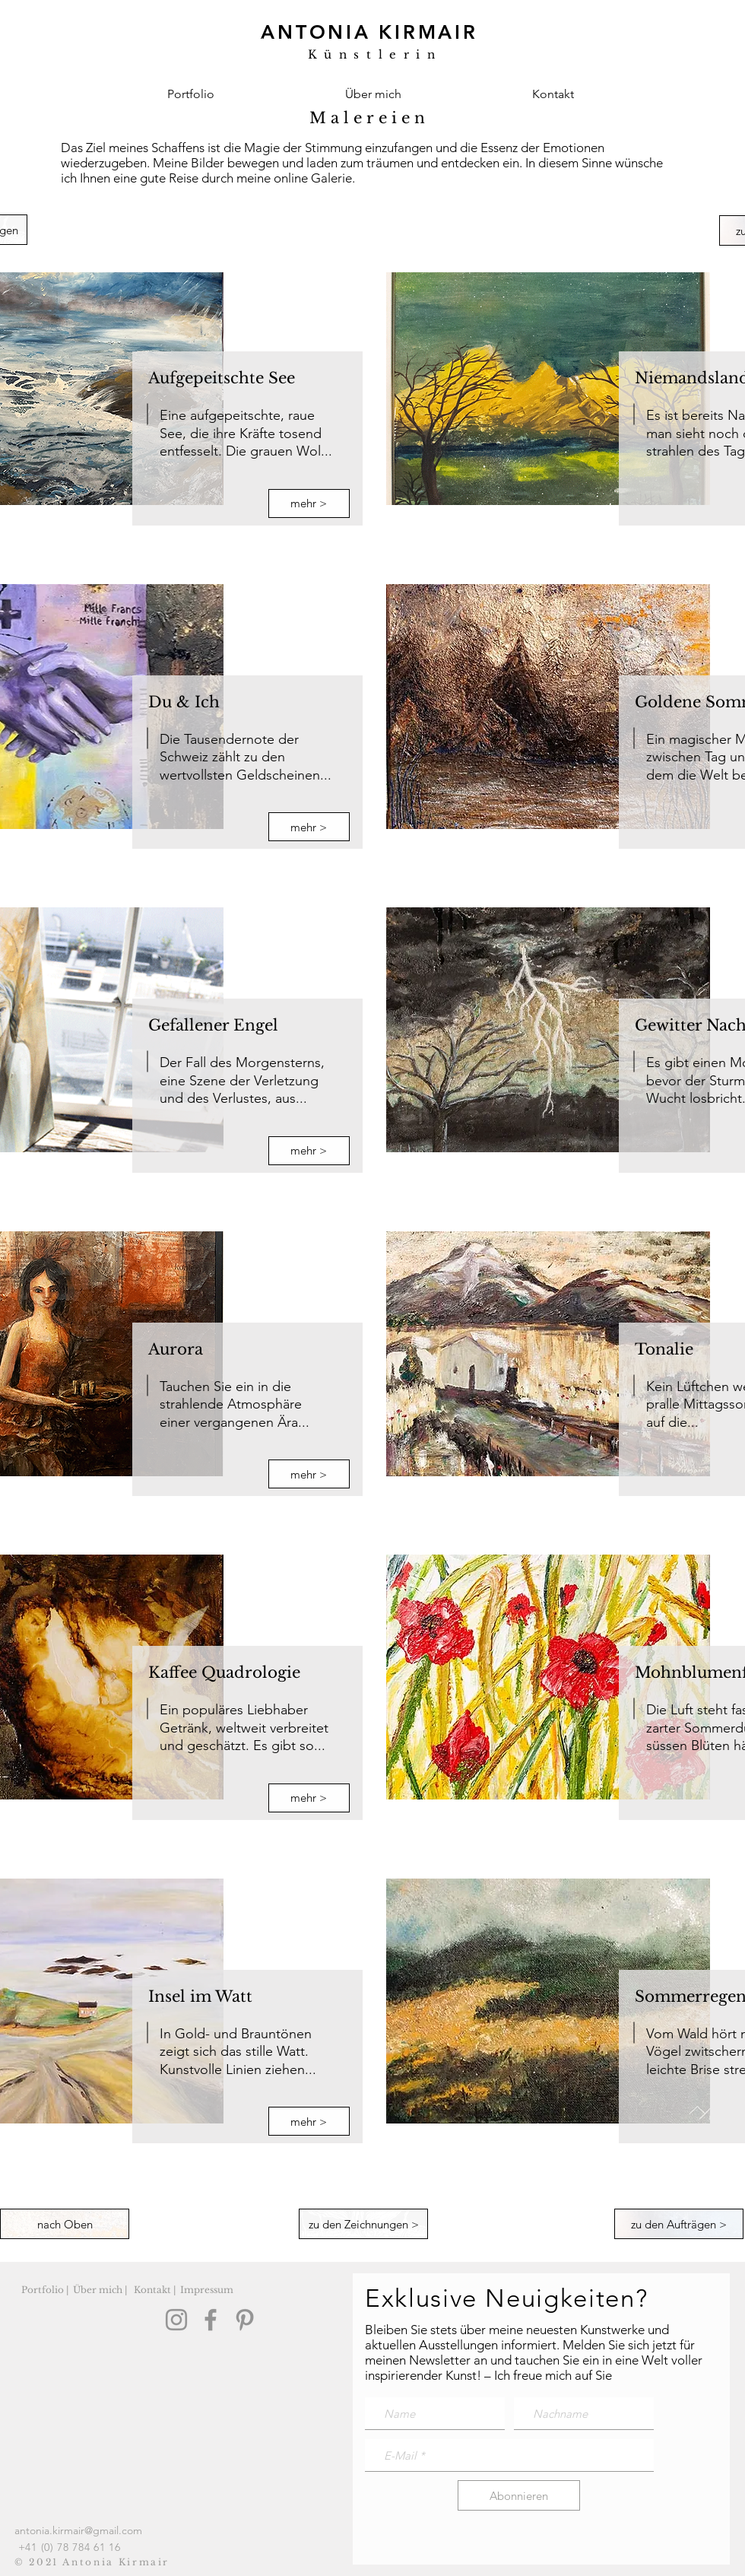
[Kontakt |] (154, 2290)
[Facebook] (210, 2319)
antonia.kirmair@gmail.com (78, 2530)
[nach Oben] (64, 2224)
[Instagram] (176, 2319)
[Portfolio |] (45, 2290)
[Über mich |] (100, 2290)
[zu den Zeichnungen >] (363, 2224)
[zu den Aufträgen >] (678, 2224)
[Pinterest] (244, 2319)
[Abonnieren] (519, 2495)
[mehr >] (309, 503)
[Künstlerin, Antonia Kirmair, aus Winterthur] (367, 42)
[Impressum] (207, 2290)
